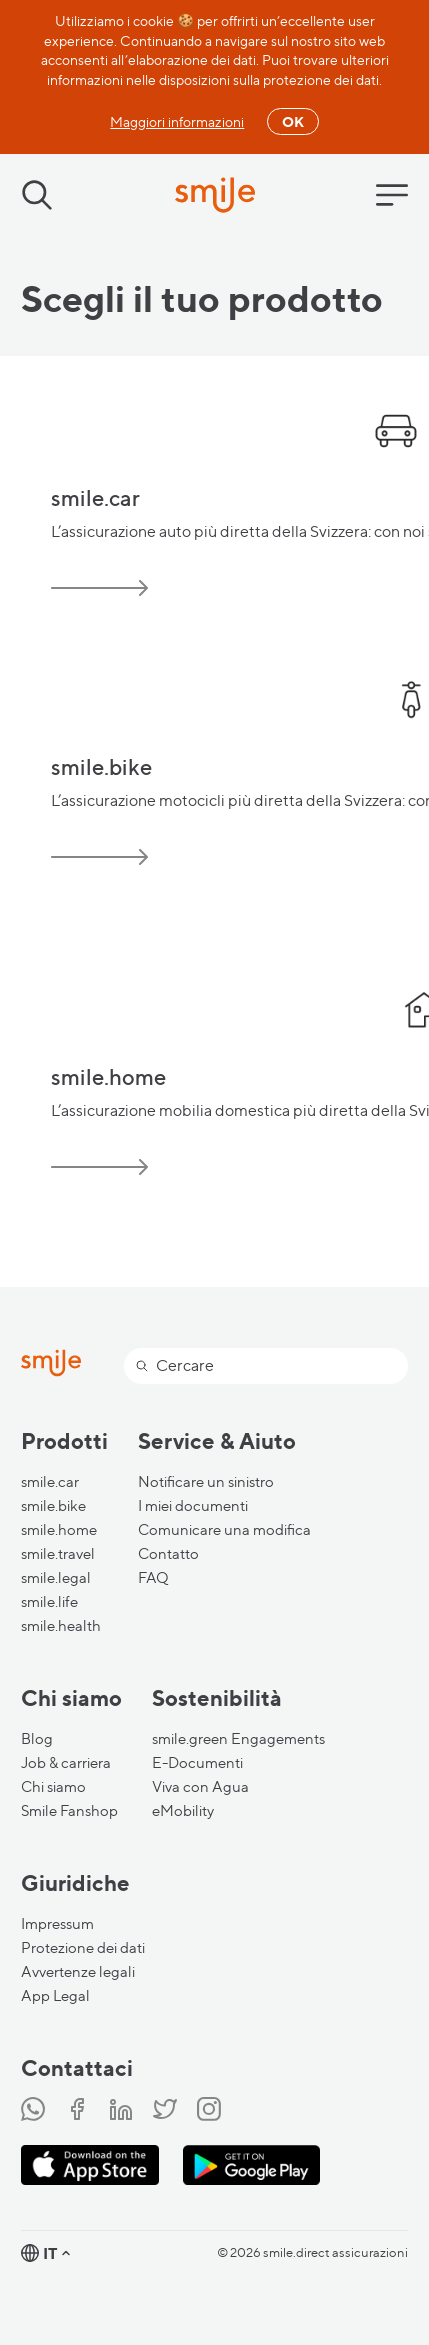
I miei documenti (193, 1506)
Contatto (168, 1554)
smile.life (49, 1602)
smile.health (61, 1626)
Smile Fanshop (69, 1811)
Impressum (57, 1924)
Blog (37, 1739)
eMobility (183, 1811)
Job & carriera (66, 1763)
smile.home (59, 1530)
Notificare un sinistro (206, 1482)
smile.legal (56, 1578)
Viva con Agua (200, 1787)
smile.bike (53, 1506)
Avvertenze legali (78, 1972)
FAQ (153, 1578)
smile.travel (58, 1554)
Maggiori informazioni (177, 121)
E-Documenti (197, 1763)
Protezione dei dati (83, 1948)
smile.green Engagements (238, 1739)
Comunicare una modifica (224, 1530)
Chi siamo (53, 1787)
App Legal (55, 1996)
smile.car (50, 1482)
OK (293, 121)
